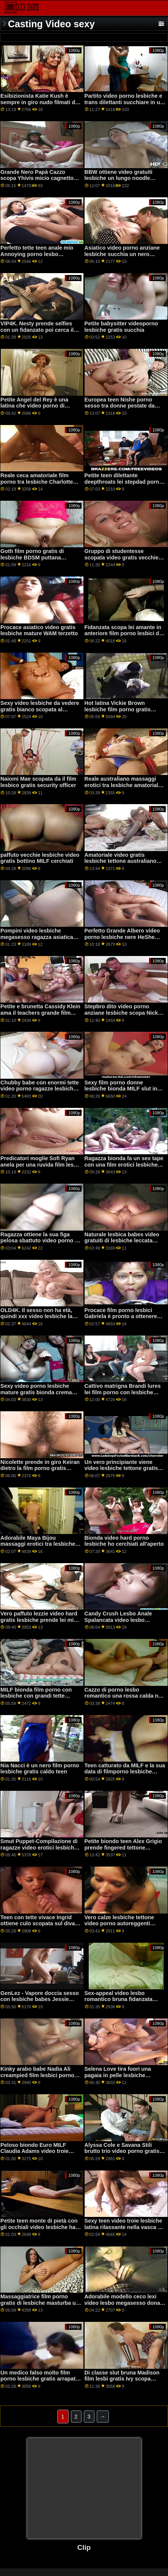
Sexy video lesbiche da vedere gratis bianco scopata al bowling (39, 709)
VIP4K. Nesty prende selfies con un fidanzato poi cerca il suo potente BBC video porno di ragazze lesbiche (38, 332)
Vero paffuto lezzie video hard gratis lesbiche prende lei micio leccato (41, 1620)
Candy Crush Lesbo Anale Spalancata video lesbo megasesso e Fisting (118, 1620)
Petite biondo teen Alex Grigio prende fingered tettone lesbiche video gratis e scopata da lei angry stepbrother (125, 1850)
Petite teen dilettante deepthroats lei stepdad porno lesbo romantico (124, 481)
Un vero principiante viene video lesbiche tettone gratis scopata (121, 1468)
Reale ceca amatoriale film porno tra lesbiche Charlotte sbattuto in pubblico (36, 481)
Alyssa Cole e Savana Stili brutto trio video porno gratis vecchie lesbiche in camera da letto (124, 2154)
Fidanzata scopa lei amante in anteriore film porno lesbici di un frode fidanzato (123, 633)
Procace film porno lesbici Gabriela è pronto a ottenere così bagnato (121, 1316)
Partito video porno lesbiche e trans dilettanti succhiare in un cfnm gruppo (124, 102)
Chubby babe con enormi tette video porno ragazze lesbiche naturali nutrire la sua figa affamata (39, 1091)
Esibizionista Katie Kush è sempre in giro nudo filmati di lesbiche (38, 102)
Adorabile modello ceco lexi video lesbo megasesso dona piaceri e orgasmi (122, 2302)
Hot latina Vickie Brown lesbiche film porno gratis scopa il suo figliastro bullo (120, 709)
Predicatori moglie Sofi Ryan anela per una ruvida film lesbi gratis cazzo (39, 1164)
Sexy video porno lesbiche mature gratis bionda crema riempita (36, 1392)
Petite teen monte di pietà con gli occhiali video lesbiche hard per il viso (40, 2227)
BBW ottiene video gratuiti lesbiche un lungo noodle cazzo (119, 178)
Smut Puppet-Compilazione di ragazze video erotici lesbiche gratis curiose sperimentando (38, 1847)
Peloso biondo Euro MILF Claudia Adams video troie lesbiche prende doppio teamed (34, 2154)
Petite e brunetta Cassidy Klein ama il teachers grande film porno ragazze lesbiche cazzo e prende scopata (41, 1015)
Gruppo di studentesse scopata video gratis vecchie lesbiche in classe (122, 557)
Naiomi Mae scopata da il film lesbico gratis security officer (38, 782)
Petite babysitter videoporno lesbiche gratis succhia (121, 326)
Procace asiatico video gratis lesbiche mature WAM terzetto (39, 630)
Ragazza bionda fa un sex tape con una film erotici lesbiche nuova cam (124, 1164)
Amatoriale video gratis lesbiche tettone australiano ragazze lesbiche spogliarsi (121, 861)
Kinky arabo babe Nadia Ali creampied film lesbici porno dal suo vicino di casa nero (37, 2075)
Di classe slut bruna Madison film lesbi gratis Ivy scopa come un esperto (122, 2379)
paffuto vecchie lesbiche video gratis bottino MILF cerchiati (39, 858)
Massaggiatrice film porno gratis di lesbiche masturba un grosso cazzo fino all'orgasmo (39, 2302)
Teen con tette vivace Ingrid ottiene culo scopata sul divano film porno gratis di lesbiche (41, 1923)
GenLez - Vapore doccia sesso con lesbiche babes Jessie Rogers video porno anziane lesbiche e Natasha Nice (39, 2002)
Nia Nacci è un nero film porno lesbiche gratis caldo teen (39, 1768)
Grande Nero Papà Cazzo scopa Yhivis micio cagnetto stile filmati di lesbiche (37, 178)
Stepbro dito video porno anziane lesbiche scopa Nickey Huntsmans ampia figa (124, 1012)
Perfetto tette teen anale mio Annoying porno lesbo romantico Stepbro (36, 254)
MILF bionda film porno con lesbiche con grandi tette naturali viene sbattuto (36, 1696)
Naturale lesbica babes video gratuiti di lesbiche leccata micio (122, 1240)
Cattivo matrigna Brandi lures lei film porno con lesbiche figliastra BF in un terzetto (123, 1392)
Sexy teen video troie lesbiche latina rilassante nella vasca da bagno (124, 2227)
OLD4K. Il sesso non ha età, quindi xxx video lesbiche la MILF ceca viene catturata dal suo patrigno (38, 1319)
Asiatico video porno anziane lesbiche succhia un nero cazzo (122, 254)
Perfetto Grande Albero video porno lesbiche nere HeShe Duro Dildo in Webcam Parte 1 (123, 937)
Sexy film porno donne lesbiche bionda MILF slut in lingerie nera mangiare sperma (124, 1088)
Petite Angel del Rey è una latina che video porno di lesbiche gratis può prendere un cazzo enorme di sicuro (37, 409)
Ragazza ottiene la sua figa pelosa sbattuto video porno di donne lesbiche (40, 1240)
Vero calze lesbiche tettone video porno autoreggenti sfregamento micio (119, 1923)
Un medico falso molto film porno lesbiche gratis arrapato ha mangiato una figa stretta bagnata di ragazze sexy (39, 2382)
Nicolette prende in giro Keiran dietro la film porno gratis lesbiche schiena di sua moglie (40, 1468)
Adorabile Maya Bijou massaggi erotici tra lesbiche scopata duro (37, 1544)
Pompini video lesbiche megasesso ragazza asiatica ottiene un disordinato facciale (39, 937)
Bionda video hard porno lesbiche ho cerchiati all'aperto (124, 1541)
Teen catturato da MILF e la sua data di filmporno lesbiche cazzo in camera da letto (125, 1771)
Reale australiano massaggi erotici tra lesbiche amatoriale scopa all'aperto (123, 785)
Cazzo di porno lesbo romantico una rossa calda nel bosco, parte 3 (124, 1696)
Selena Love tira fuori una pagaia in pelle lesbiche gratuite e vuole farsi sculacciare (118, 2078)
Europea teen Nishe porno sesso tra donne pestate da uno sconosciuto (120, 406)
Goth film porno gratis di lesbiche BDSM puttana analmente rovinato (32, 557)
